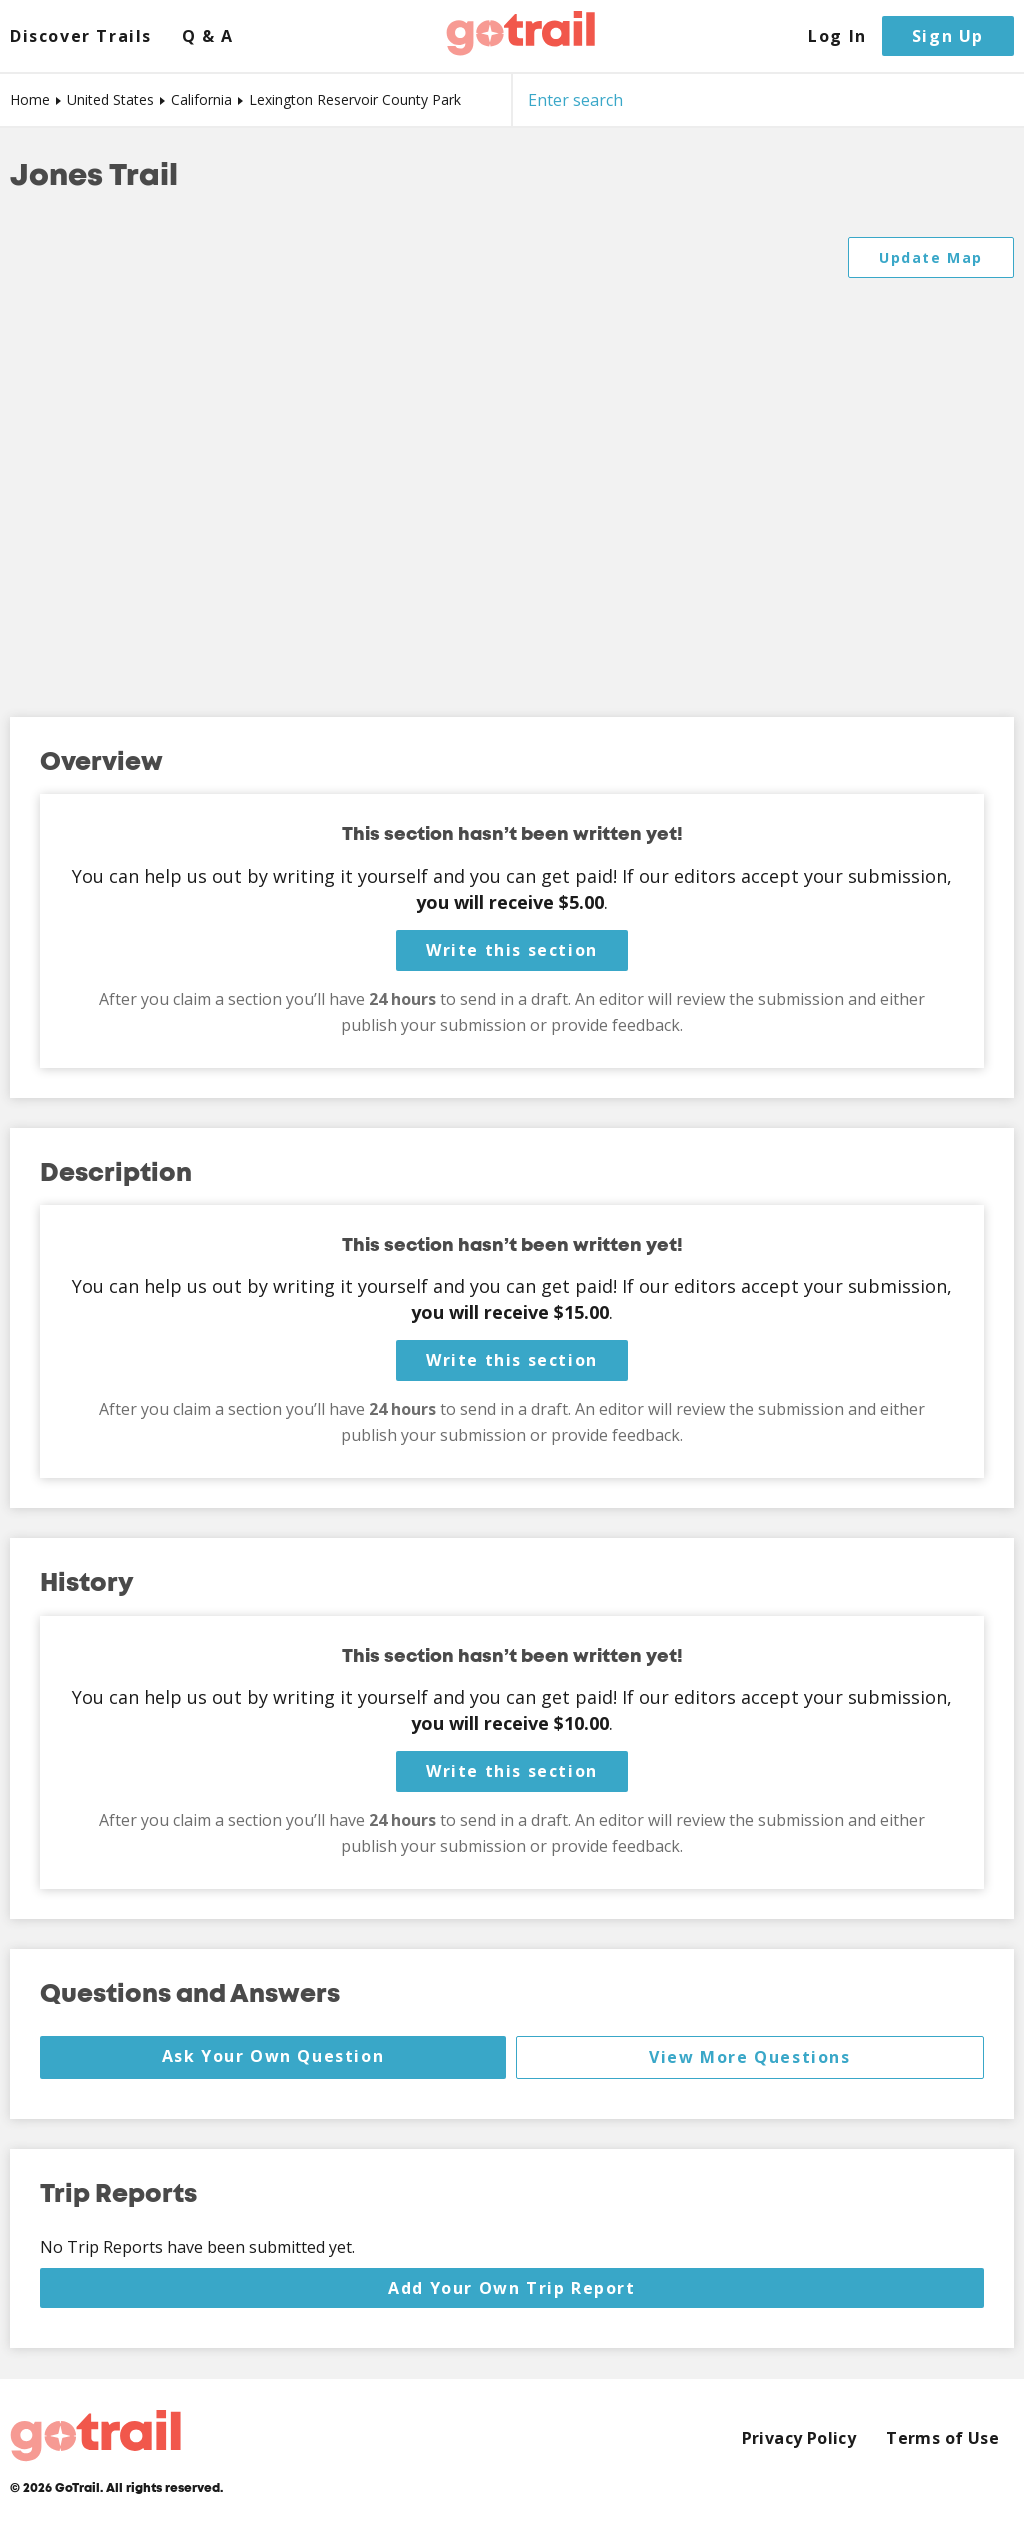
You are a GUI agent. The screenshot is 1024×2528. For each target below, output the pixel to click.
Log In (837, 36)
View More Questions (749, 2057)
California (201, 99)
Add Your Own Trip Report (511, 2288)
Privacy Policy (799, 2438)
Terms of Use (942, 2438)
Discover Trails (81, 36)
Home (30, 99)
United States (110, 99)
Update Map (931, 257)
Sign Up (948, 36)
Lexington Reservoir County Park (355, 99)
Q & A (208, 36)
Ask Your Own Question (273, 2056)
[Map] (512, 457)
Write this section (512, 950)
